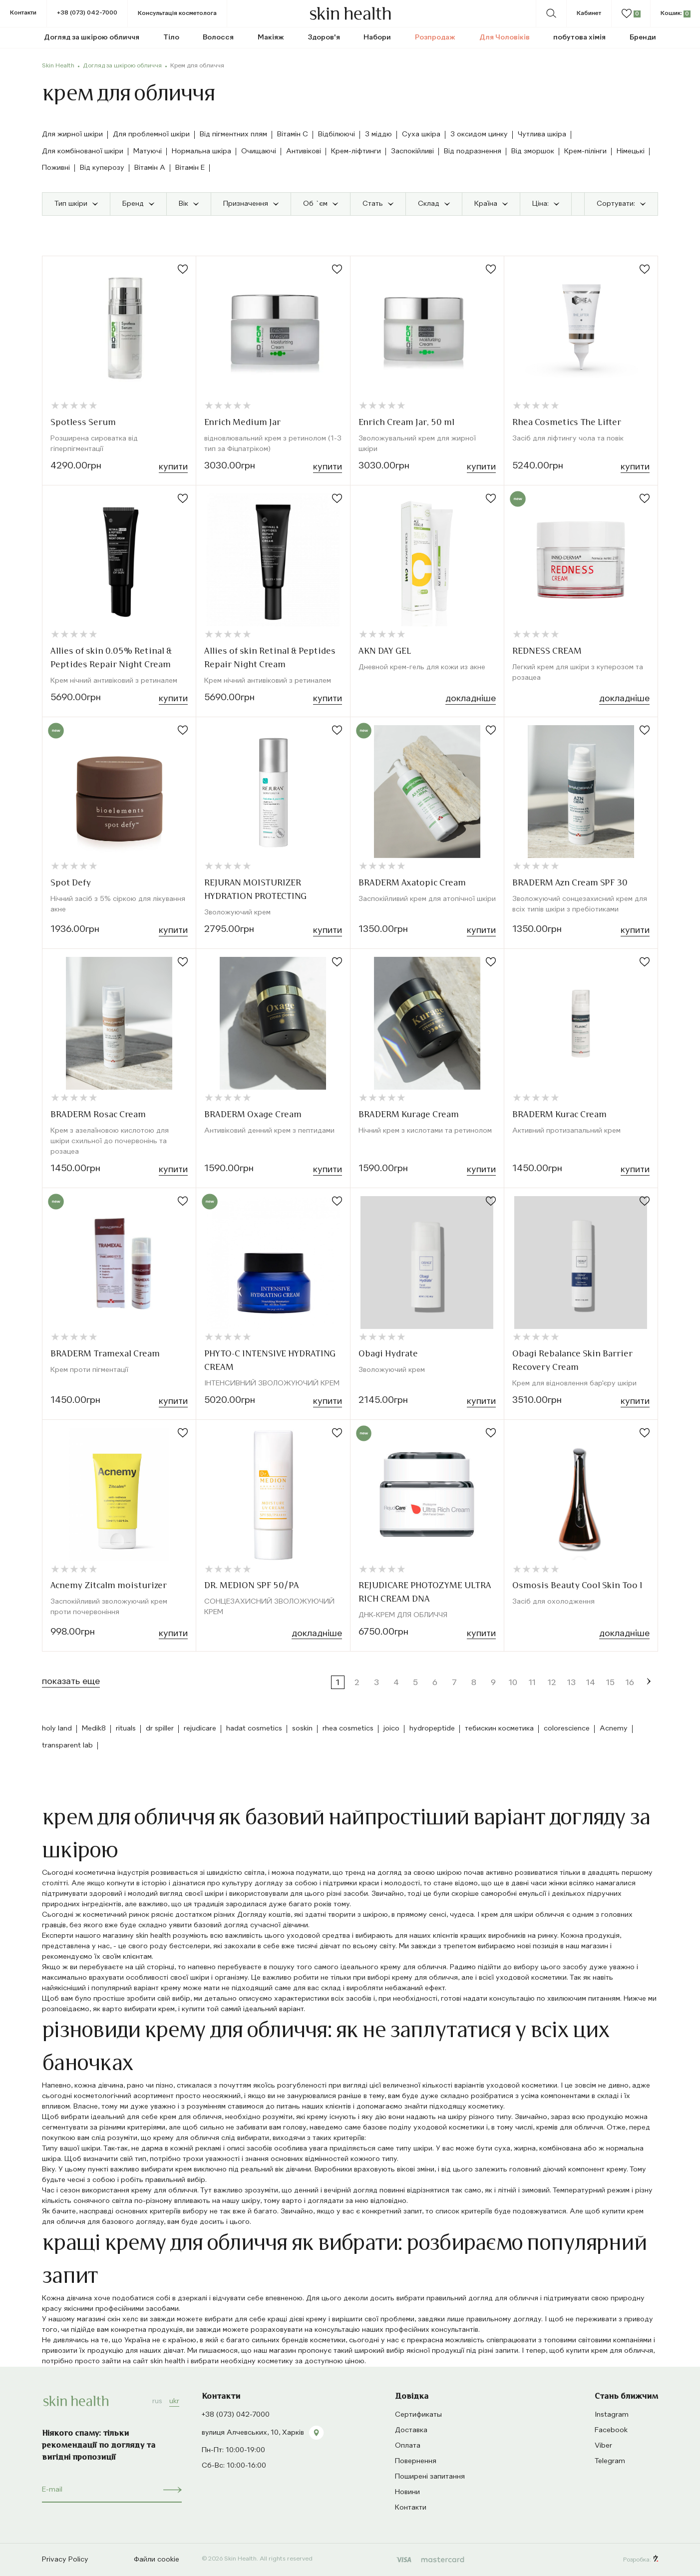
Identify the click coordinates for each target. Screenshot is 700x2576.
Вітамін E (190, 167)
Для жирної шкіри (72, 134)
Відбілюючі (336, 134)
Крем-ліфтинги (356, 151)
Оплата (407, 2445)
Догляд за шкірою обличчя (122, 66)
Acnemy (614, 1728)
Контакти (23, 13)
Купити (173, 466)
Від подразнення (472, 151)
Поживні (56, 167)
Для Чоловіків (504, 37)
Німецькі (631, 151)
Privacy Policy (65, 2559)
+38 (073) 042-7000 (87, 13)
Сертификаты (418, 2414)
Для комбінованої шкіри (82, 151)
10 (513, 1683)
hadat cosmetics (254, 1728)
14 (590, 1683)
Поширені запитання (430, 2476)
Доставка (411, 2430)
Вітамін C (292, 134)
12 (552, 1683)
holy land (57, 1728)
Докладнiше (470, 698)
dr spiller (160, 1728)
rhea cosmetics (348, 1728)
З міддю (378, 134)
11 (532, 1683)
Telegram (610, 2461)
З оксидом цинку (479, 134)
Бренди (643, 37)
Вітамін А (149, 167)
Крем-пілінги (585, 151)
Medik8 (94, 1728)
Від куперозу (102, 167)
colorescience (567, 1728)
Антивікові (303, 151)
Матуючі (147, 151)
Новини (407, 2492)
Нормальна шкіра (201, 151)
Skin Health (58, 66)
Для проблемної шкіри (151, 134)
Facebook (611, 2430)
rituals (126, 1728)
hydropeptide (432, 1728)
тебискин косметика (499, 1728)
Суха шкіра (421, 134)
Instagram (612, 2414)
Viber (603, 2445)
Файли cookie (156, 2559)
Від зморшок (532, 151)
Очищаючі (258, 151)
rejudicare (200, 1728)
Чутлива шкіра (542, 134)
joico (391, 1728)
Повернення (415, 2461)
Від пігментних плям (233, 134)
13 (571, 1683)
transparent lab (67, 1745)
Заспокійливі (412, 151)
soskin (302, 1728)
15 (610, 1683)
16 (630, 1683)
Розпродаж (435, 37)
